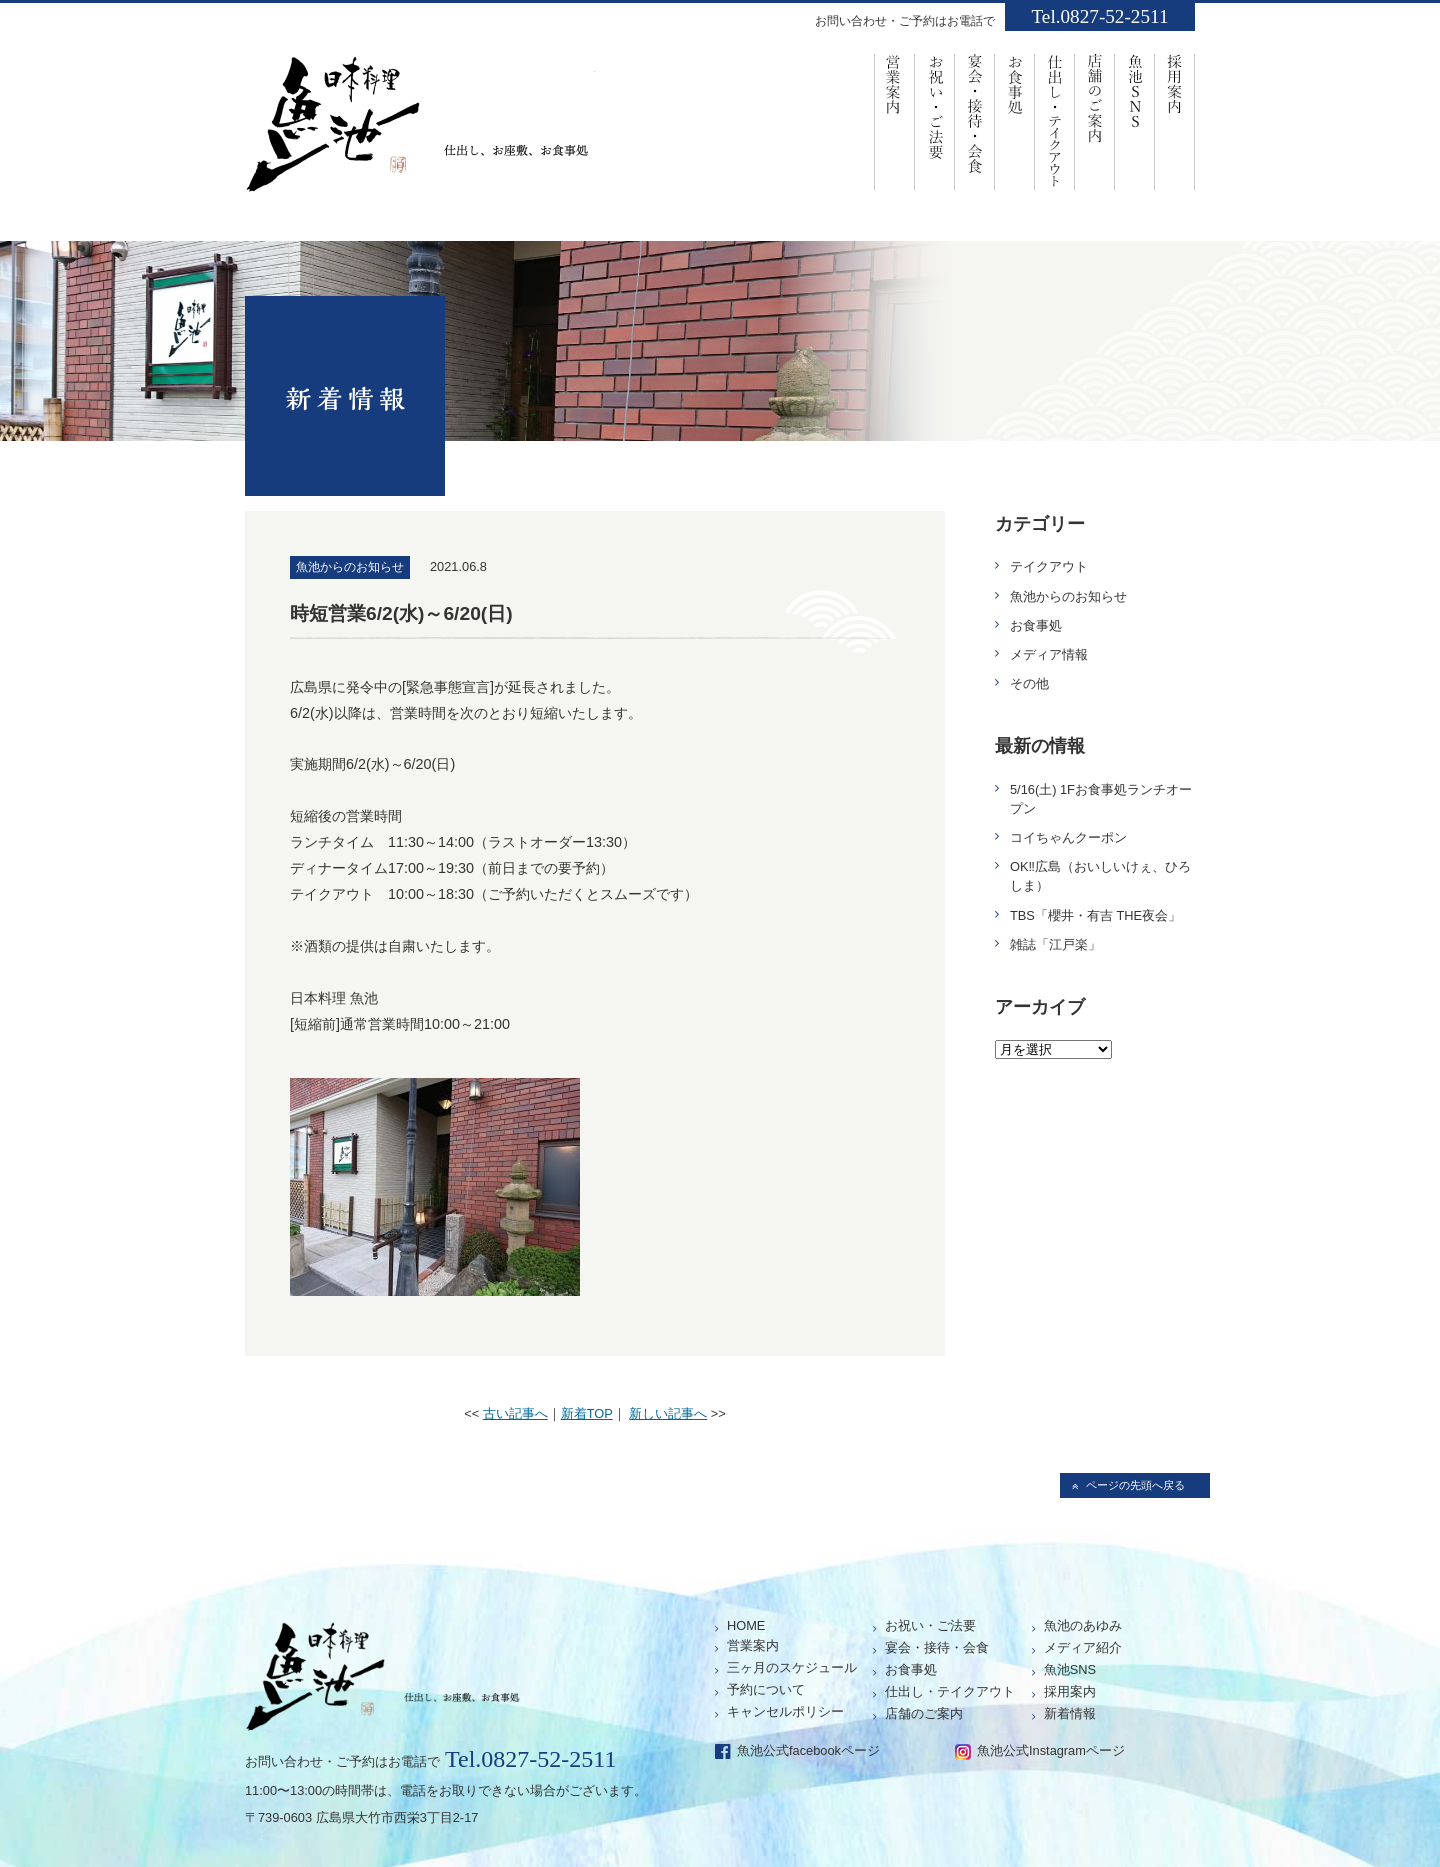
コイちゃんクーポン (1068, 837)
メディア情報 (1049, 654)
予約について (766, 1689)
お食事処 (1015, 120)
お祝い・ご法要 (935, 120)
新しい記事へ (668, 1413)
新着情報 (1070, 1713)
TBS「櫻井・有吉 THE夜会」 (1095, 915)
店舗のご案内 (1095, 120)
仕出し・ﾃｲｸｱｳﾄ (1055, 120)
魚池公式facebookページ (808, 1750)
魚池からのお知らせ (350, 567)
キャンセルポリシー (785, 1711)
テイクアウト (1049, 566)
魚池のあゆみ (1083, 1625)
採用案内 (1175, 120)
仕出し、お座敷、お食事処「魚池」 (420, 131)
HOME (746, 1625)
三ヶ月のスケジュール (792, 1667)
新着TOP (587, 1413)
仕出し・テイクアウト (950, 1691)
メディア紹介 (1083, 1647)
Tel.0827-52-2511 (1099, 16)
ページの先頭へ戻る (1135, 1485)
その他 (1029, 683)
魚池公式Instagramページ (1051, 1750)
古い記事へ (515, 1413)
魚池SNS (1135, 120)
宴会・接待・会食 (975, 120)
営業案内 (894, 120)
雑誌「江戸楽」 (1055, 944)
